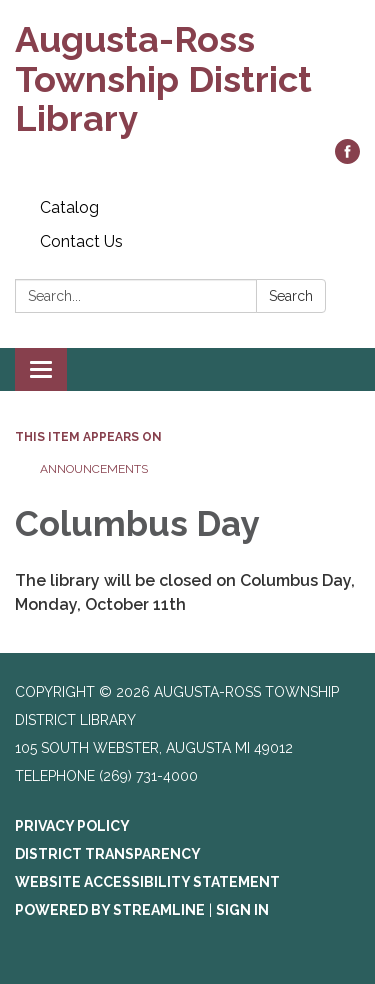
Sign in (242, 910)
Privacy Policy (72, 826)
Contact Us (81, 241)
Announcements (94, 469)
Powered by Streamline (110, 910)
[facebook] (347, 158)
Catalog (69, 207)
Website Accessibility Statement (147, 882)
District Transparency (108, 854)
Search (291, 296)
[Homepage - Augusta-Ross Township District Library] (187, 79)
